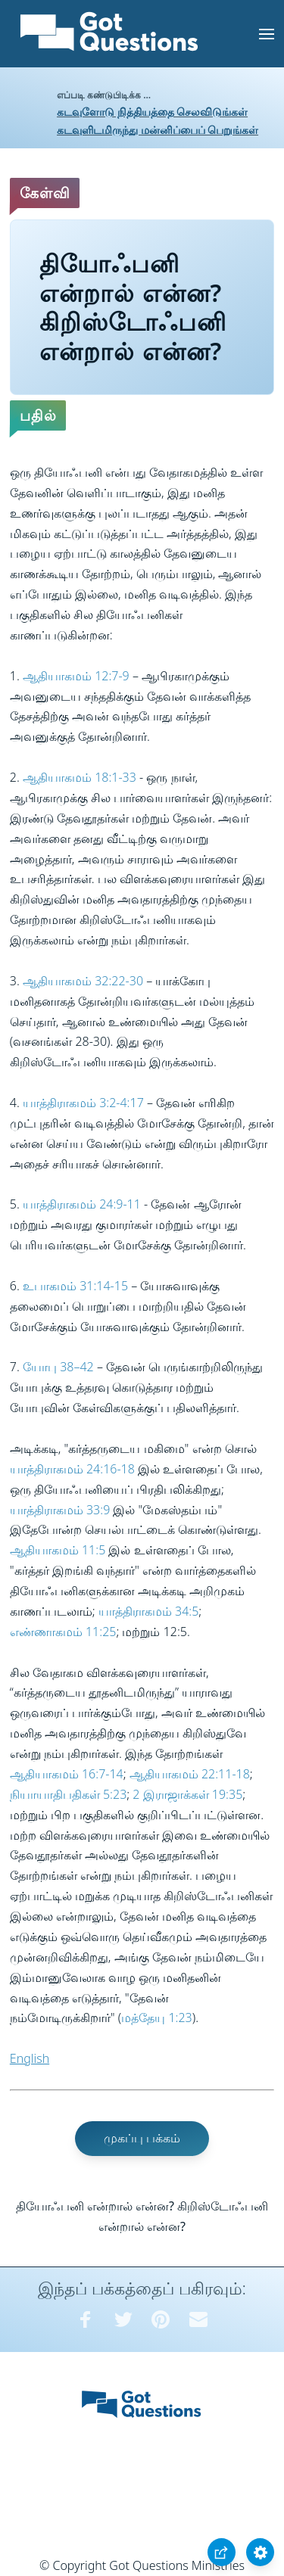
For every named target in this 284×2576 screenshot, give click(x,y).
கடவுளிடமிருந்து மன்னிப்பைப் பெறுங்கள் (157, 130)
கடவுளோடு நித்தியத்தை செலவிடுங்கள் (152, 111)
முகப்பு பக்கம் (142, 2138)
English (29, 2058)
